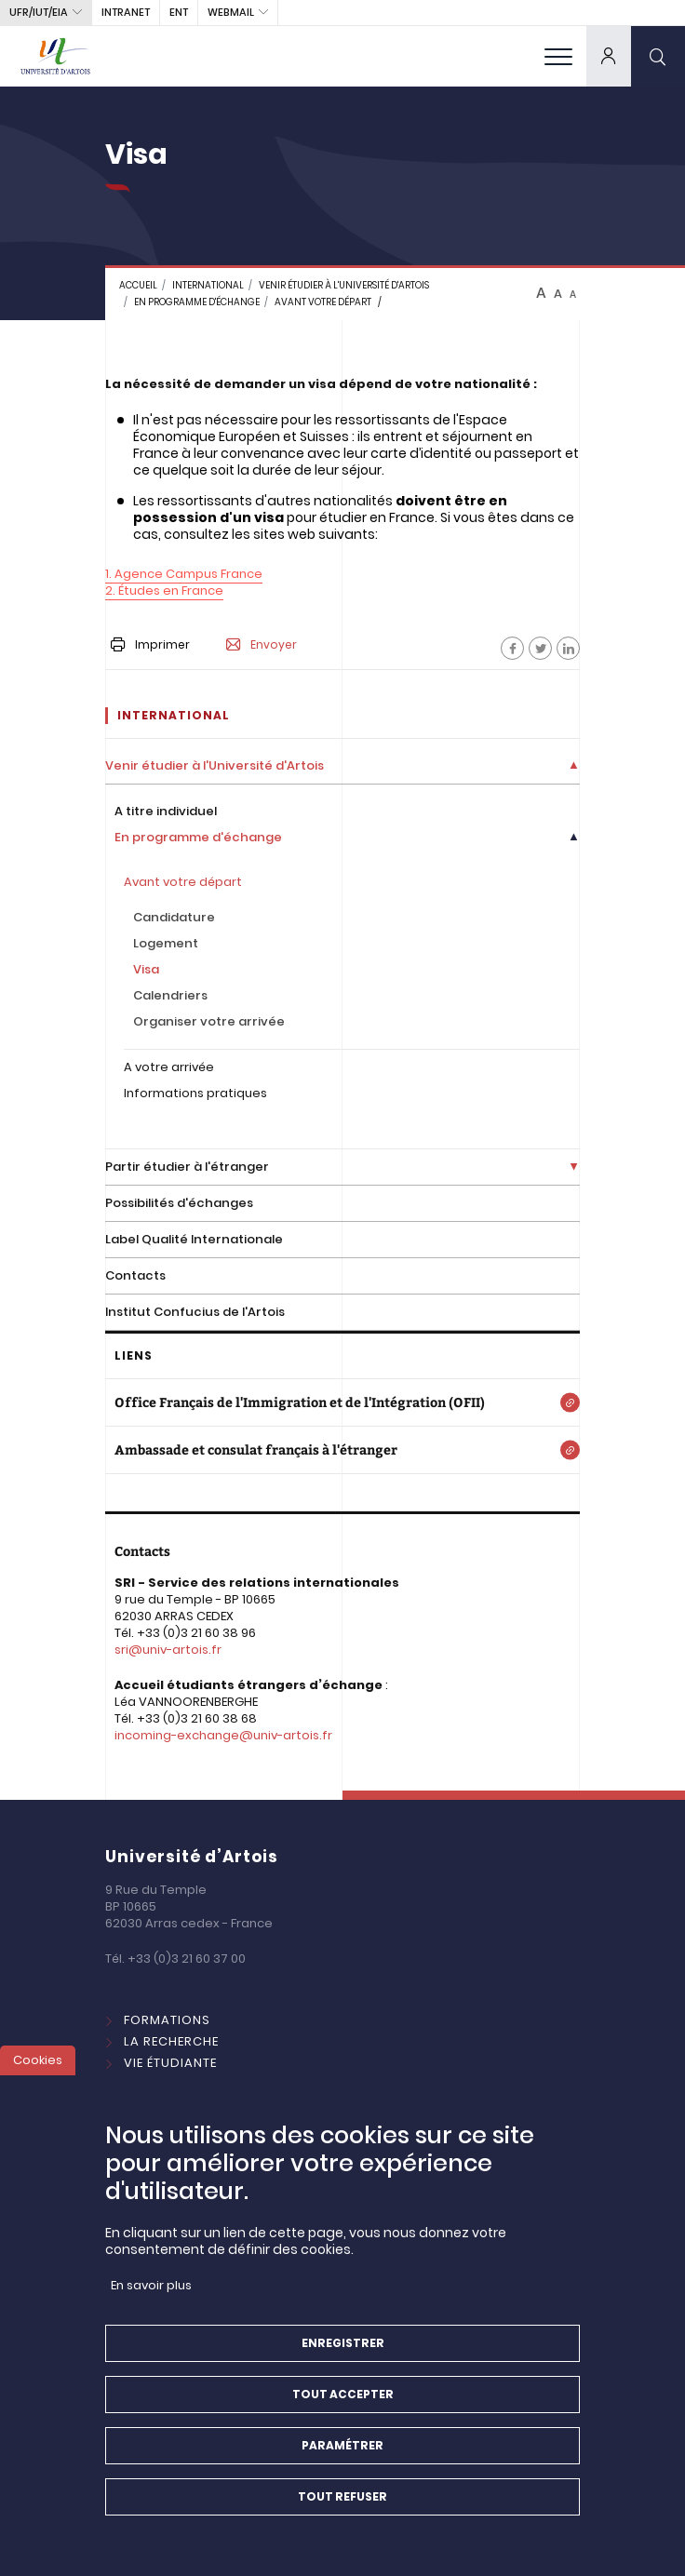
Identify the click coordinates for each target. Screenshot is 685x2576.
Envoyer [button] (261, 644)
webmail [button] (231, 12)
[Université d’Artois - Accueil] (56, 56)
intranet (125, 12)
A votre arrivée (169, 1067)
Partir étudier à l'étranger (187, 1166)
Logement (165, 943)
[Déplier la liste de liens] (574, 766)
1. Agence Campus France (183, 574)
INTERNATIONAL (208, 285)
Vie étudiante (170, 2063)
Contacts (135, 1275)
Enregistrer (343, 2366)
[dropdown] (608, 56)
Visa (146, 969)
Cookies (37, 2083)
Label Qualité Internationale (194, 1239)
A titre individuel (165, 811)
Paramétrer (342, 2468)
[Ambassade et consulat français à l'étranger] (342, 1450)
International (174, 2084)
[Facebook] (512, 648)
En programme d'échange (197, 302)
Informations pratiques (195, 1093)
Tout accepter (343, 2417)
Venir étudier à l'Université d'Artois (344, 285)
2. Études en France (164, 590)
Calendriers (170, 995)
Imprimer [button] (150, 644)
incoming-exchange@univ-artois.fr (223, 1735)
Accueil (138, 285)
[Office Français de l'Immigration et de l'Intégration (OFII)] (342, 1402)
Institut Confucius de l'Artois (195, 1312)
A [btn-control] (541, 293)
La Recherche (171, 2041)
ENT (178, 12)
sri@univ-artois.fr (168, 1649)
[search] (658, 56)
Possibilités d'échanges (179, 1203)
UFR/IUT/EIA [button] (38, 12)
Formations (167, 2020)
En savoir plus (151, 2308)
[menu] (558, 56)
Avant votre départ (323, 302)
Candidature (174, 917)
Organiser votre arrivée (209, 1021)
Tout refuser (342, 2520)
